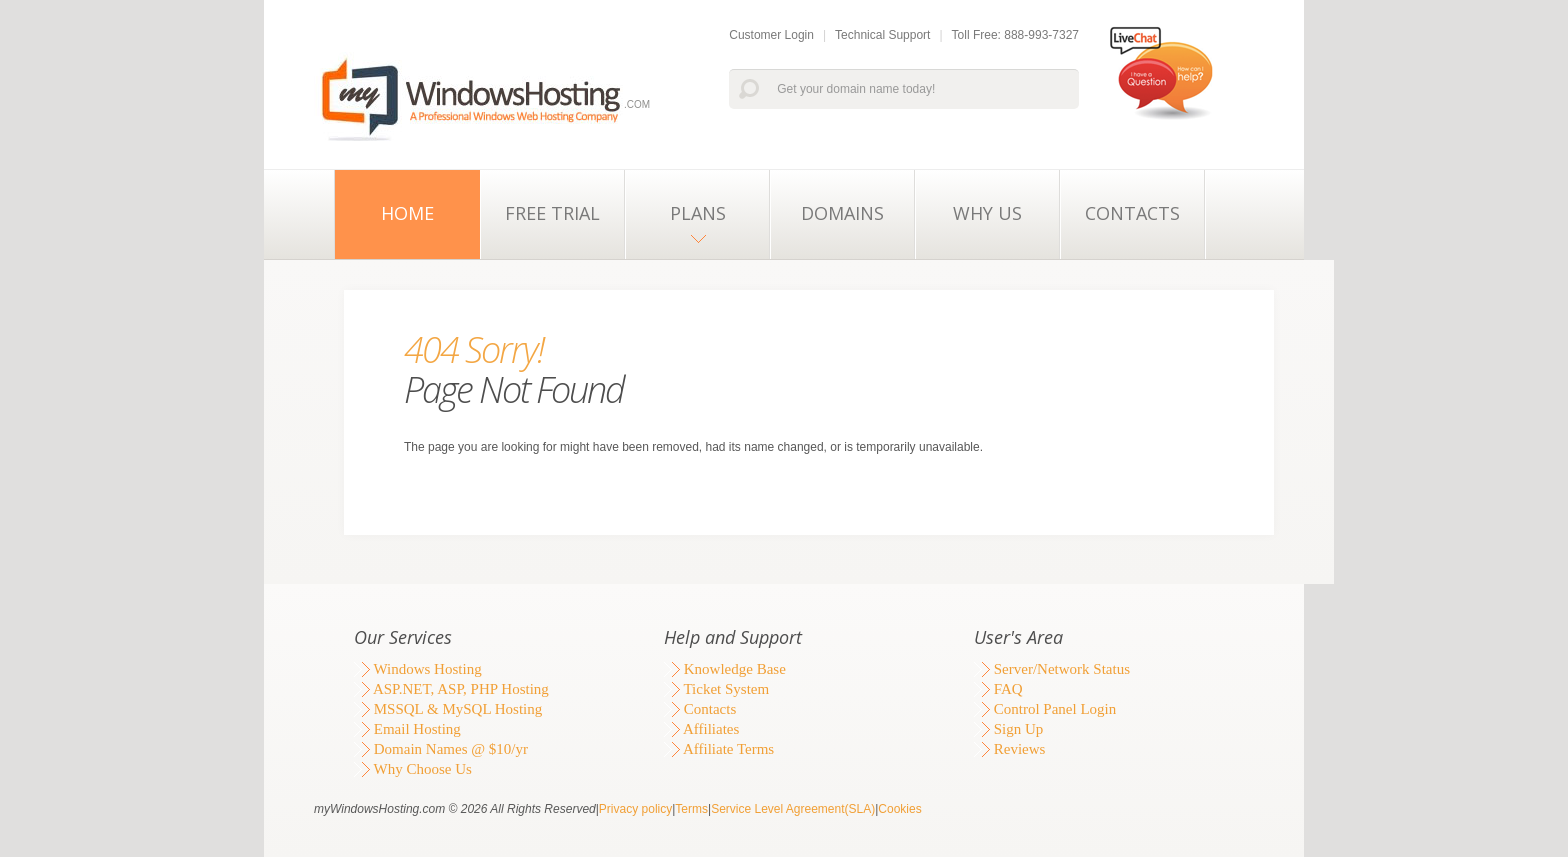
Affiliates (701, 729)
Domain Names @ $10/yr (441, 749)
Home (407, 213)
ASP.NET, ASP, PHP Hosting (451, 689)
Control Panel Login (1045, 709)
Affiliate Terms (719, 749)
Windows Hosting (418, 669)
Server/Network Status (1052, 669)
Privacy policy (635, 809)
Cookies (899, 809)
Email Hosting (407, 729)
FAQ (998, 689)
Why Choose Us (413, 769)
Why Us (987, 213)
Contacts (1132, 213)
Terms (691, 809)
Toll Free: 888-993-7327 (1015, 35)
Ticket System (716, 689)
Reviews (1009, 749)
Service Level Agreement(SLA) (793, 809)
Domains (842, 213)
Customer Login (771, 35)
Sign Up (1008, 729)
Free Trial (552, 213)
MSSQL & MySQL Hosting (448, 709)
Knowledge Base (725, 669)
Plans (698, 213)
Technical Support (882, 35)
